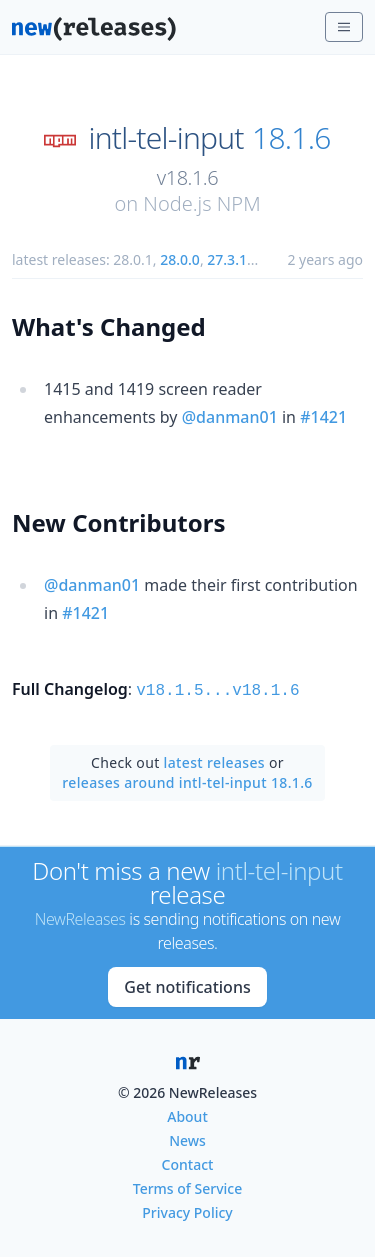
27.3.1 (227, 259)
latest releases (214, 760)
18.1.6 (291, 138)
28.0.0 (180, 259)
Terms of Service (187, 1186)
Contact (188, 1162)
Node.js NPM (201, 203)
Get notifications (187, 985)
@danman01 (230, 417)
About (187, 1114)
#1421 (323, 417)
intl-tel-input (165, 138)
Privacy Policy (187, 1210)
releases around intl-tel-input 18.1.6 (187, 780)
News (187, 1138)
